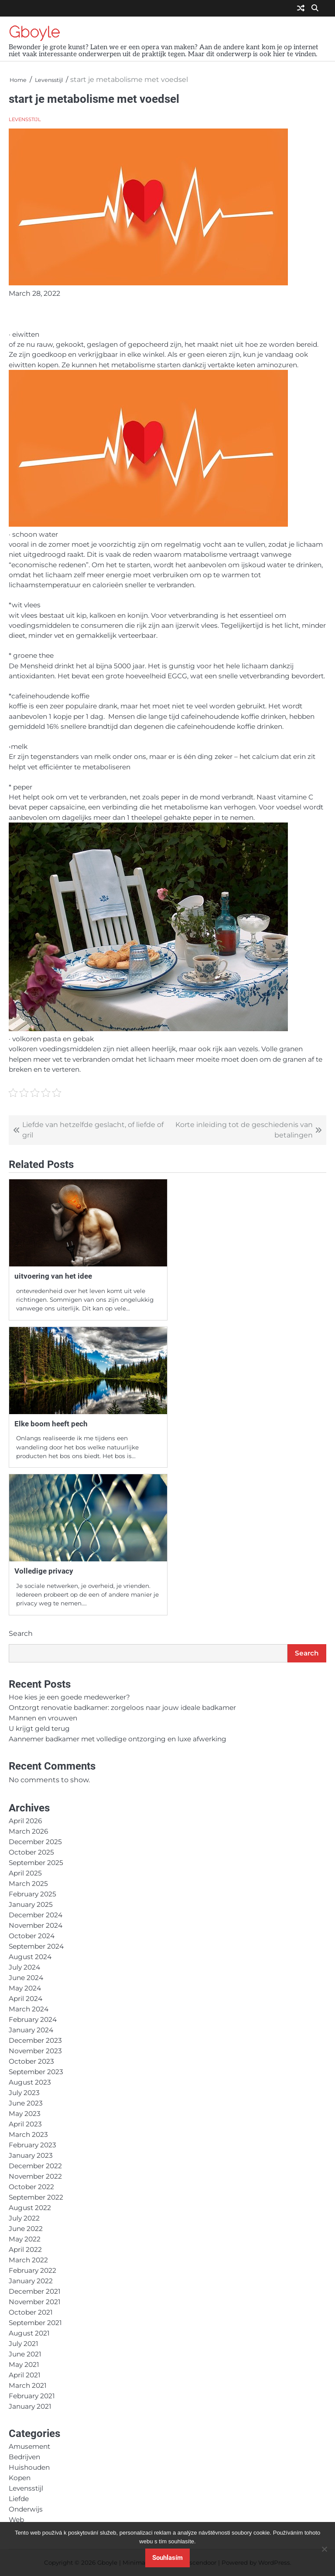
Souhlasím (167, 2558)
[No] (324, 2549)
